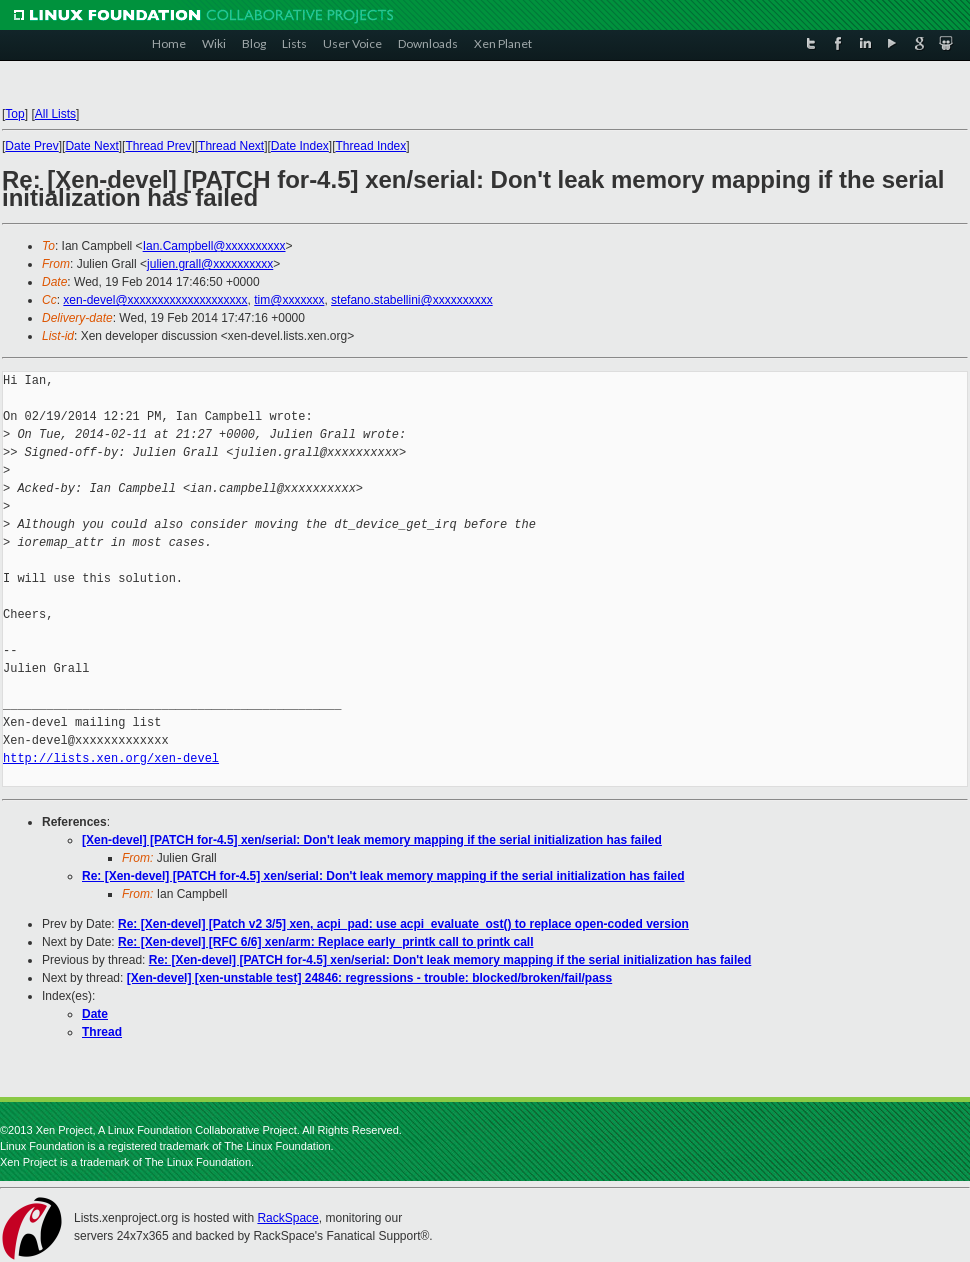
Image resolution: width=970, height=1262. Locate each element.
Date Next (91, 146)
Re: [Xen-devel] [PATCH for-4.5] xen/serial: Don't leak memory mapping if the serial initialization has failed (383, 876)
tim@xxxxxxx (289, 300)
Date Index (300, 146)
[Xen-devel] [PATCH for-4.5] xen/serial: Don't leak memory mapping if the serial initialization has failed (372, 840)
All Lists (55, 114)
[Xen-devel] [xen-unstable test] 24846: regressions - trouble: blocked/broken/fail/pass (369, 978)
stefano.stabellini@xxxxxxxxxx (412, 300)
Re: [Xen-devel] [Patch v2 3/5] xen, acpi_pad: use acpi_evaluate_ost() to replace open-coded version (403, 924)
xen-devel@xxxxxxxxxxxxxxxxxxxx (155, 300)
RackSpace (287, 1218)
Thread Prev (158, 146)
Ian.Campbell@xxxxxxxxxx (214, 246)
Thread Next (231, 146)
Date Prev (31, 146)
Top (14, 114)
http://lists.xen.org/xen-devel (111, 758)
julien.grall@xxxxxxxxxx (210, 264)
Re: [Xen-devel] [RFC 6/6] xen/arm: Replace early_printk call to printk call (325, 942)
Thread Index (371, 146)
